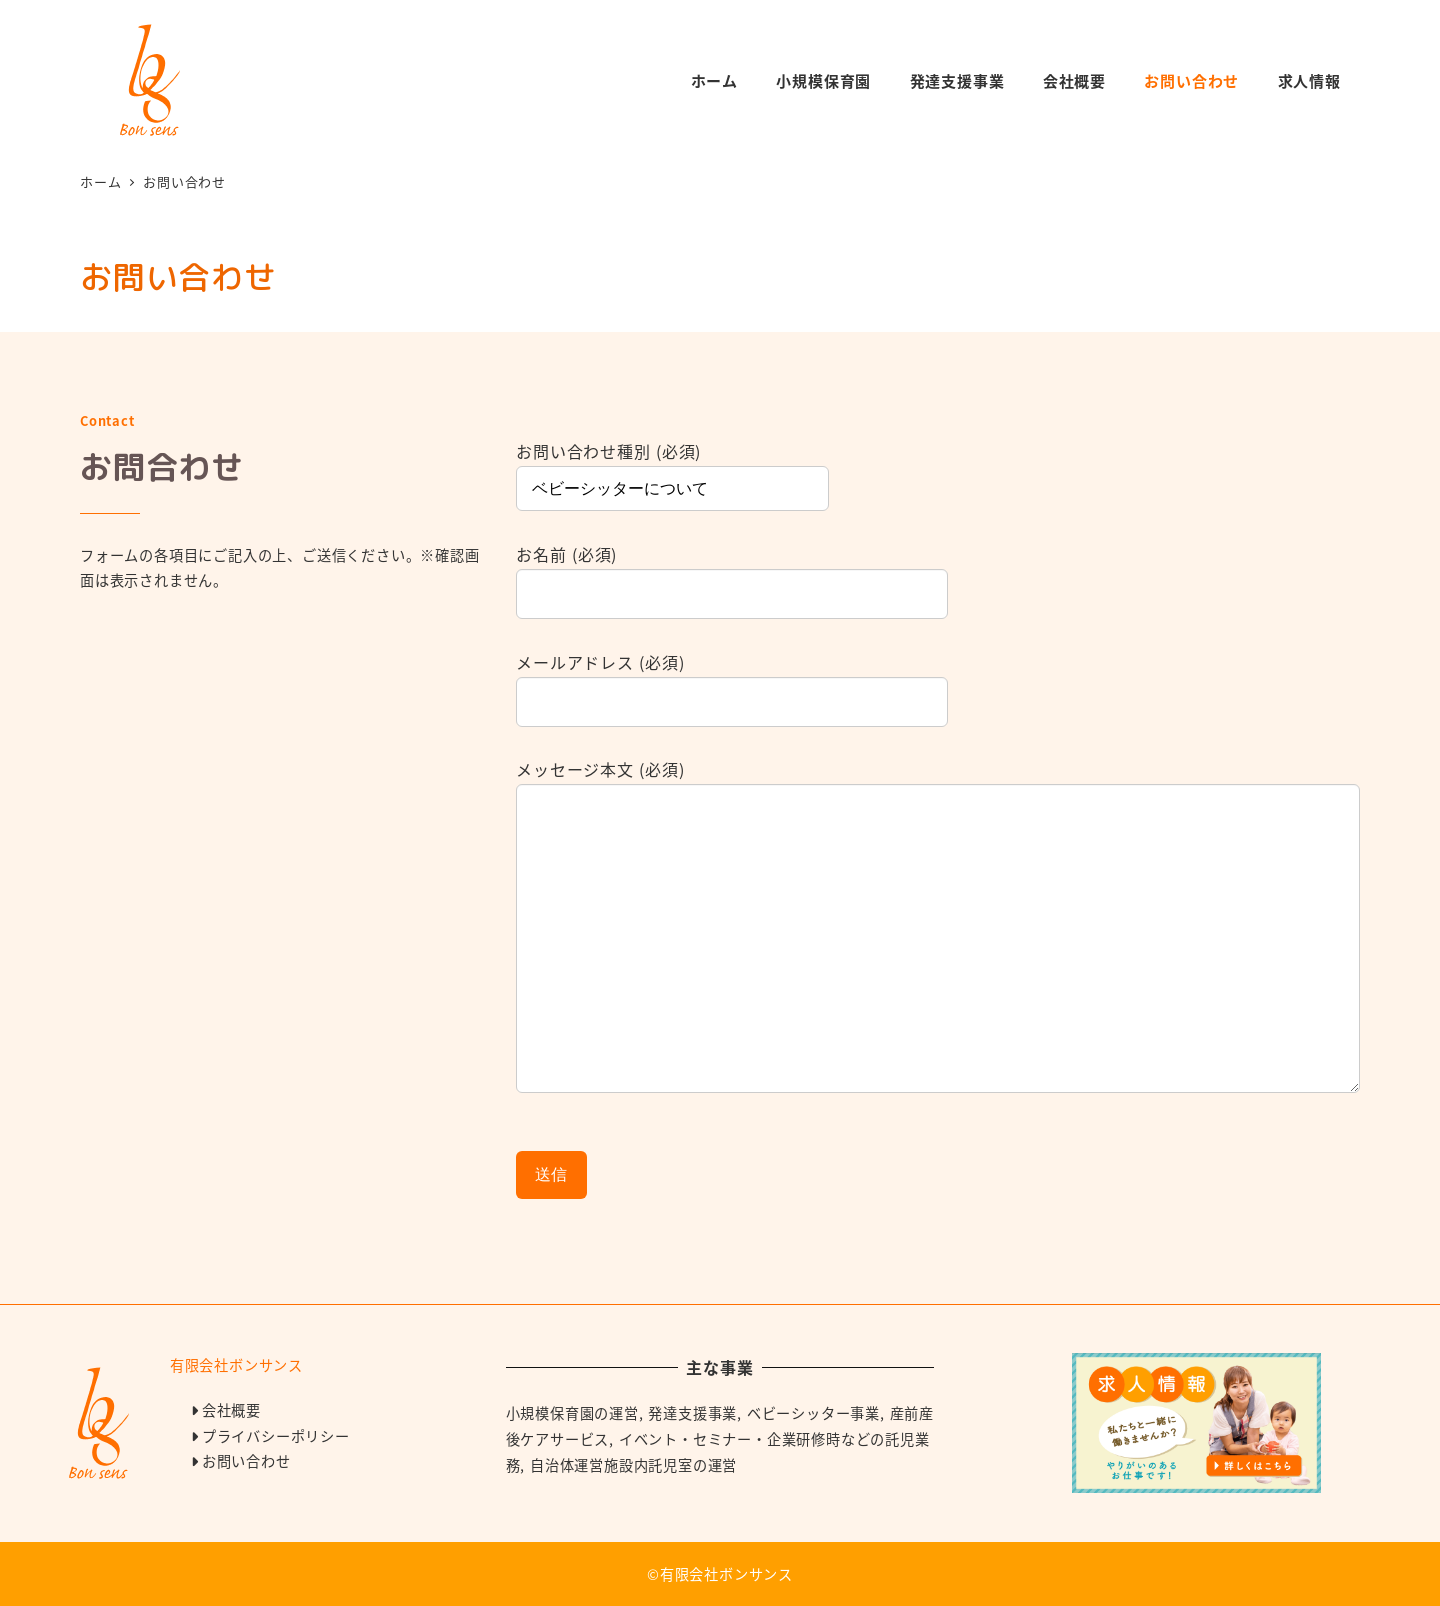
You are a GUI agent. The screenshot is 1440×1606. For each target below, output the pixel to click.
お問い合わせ (246, 1461)
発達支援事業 (692, 1413)
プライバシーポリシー (276, 1436)
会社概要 (231, 1410)
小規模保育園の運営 (572, 1413)
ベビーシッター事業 (813, 1413)
